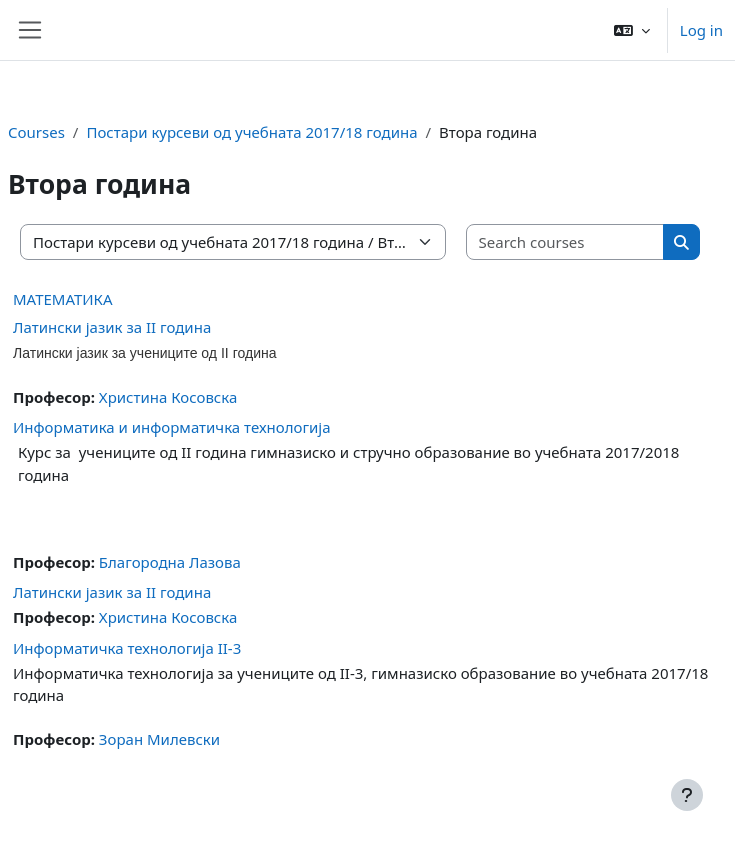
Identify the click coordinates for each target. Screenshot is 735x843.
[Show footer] (687, 795)
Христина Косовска (168, 397)
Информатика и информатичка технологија (172, 427)
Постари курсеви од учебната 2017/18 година (251, 132)
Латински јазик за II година (112, 327)
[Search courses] (566, 242)
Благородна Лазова (170, 562)
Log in (701, 30)
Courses (36, 132)
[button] (632, 30)
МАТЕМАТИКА (63, 299)
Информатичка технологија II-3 (127, 648)
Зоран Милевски (159, 739)
